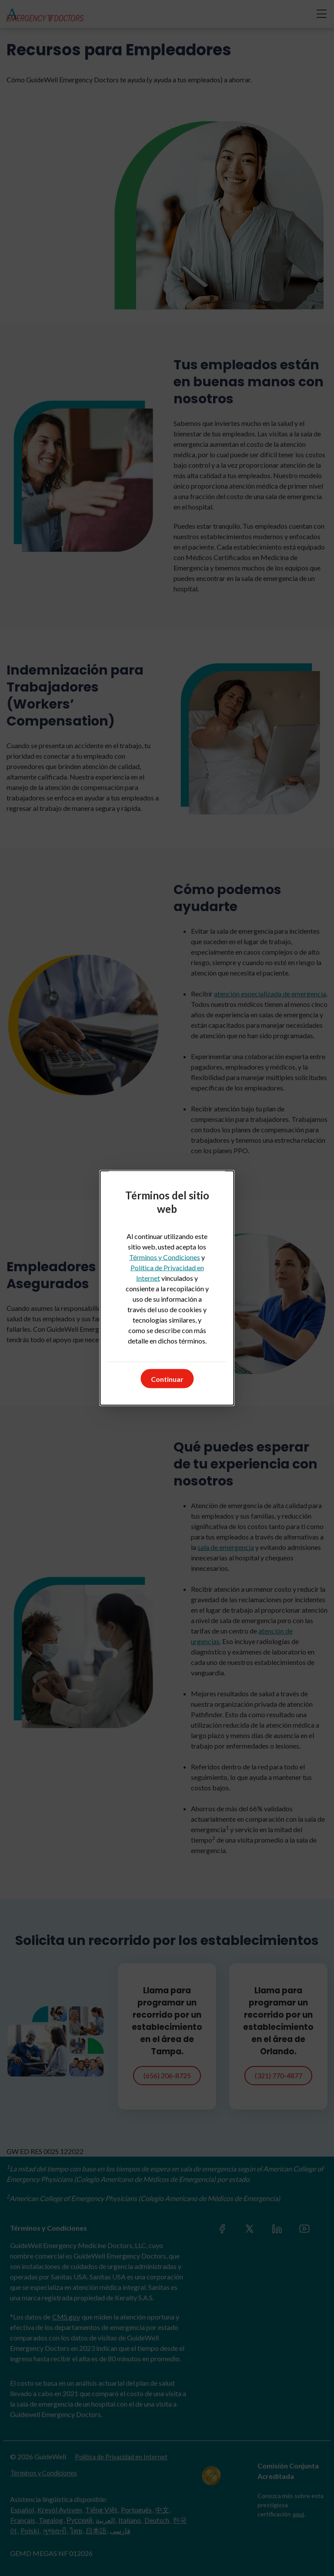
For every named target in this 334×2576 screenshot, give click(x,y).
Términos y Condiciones (164, 1257)
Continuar (167, 1378)
